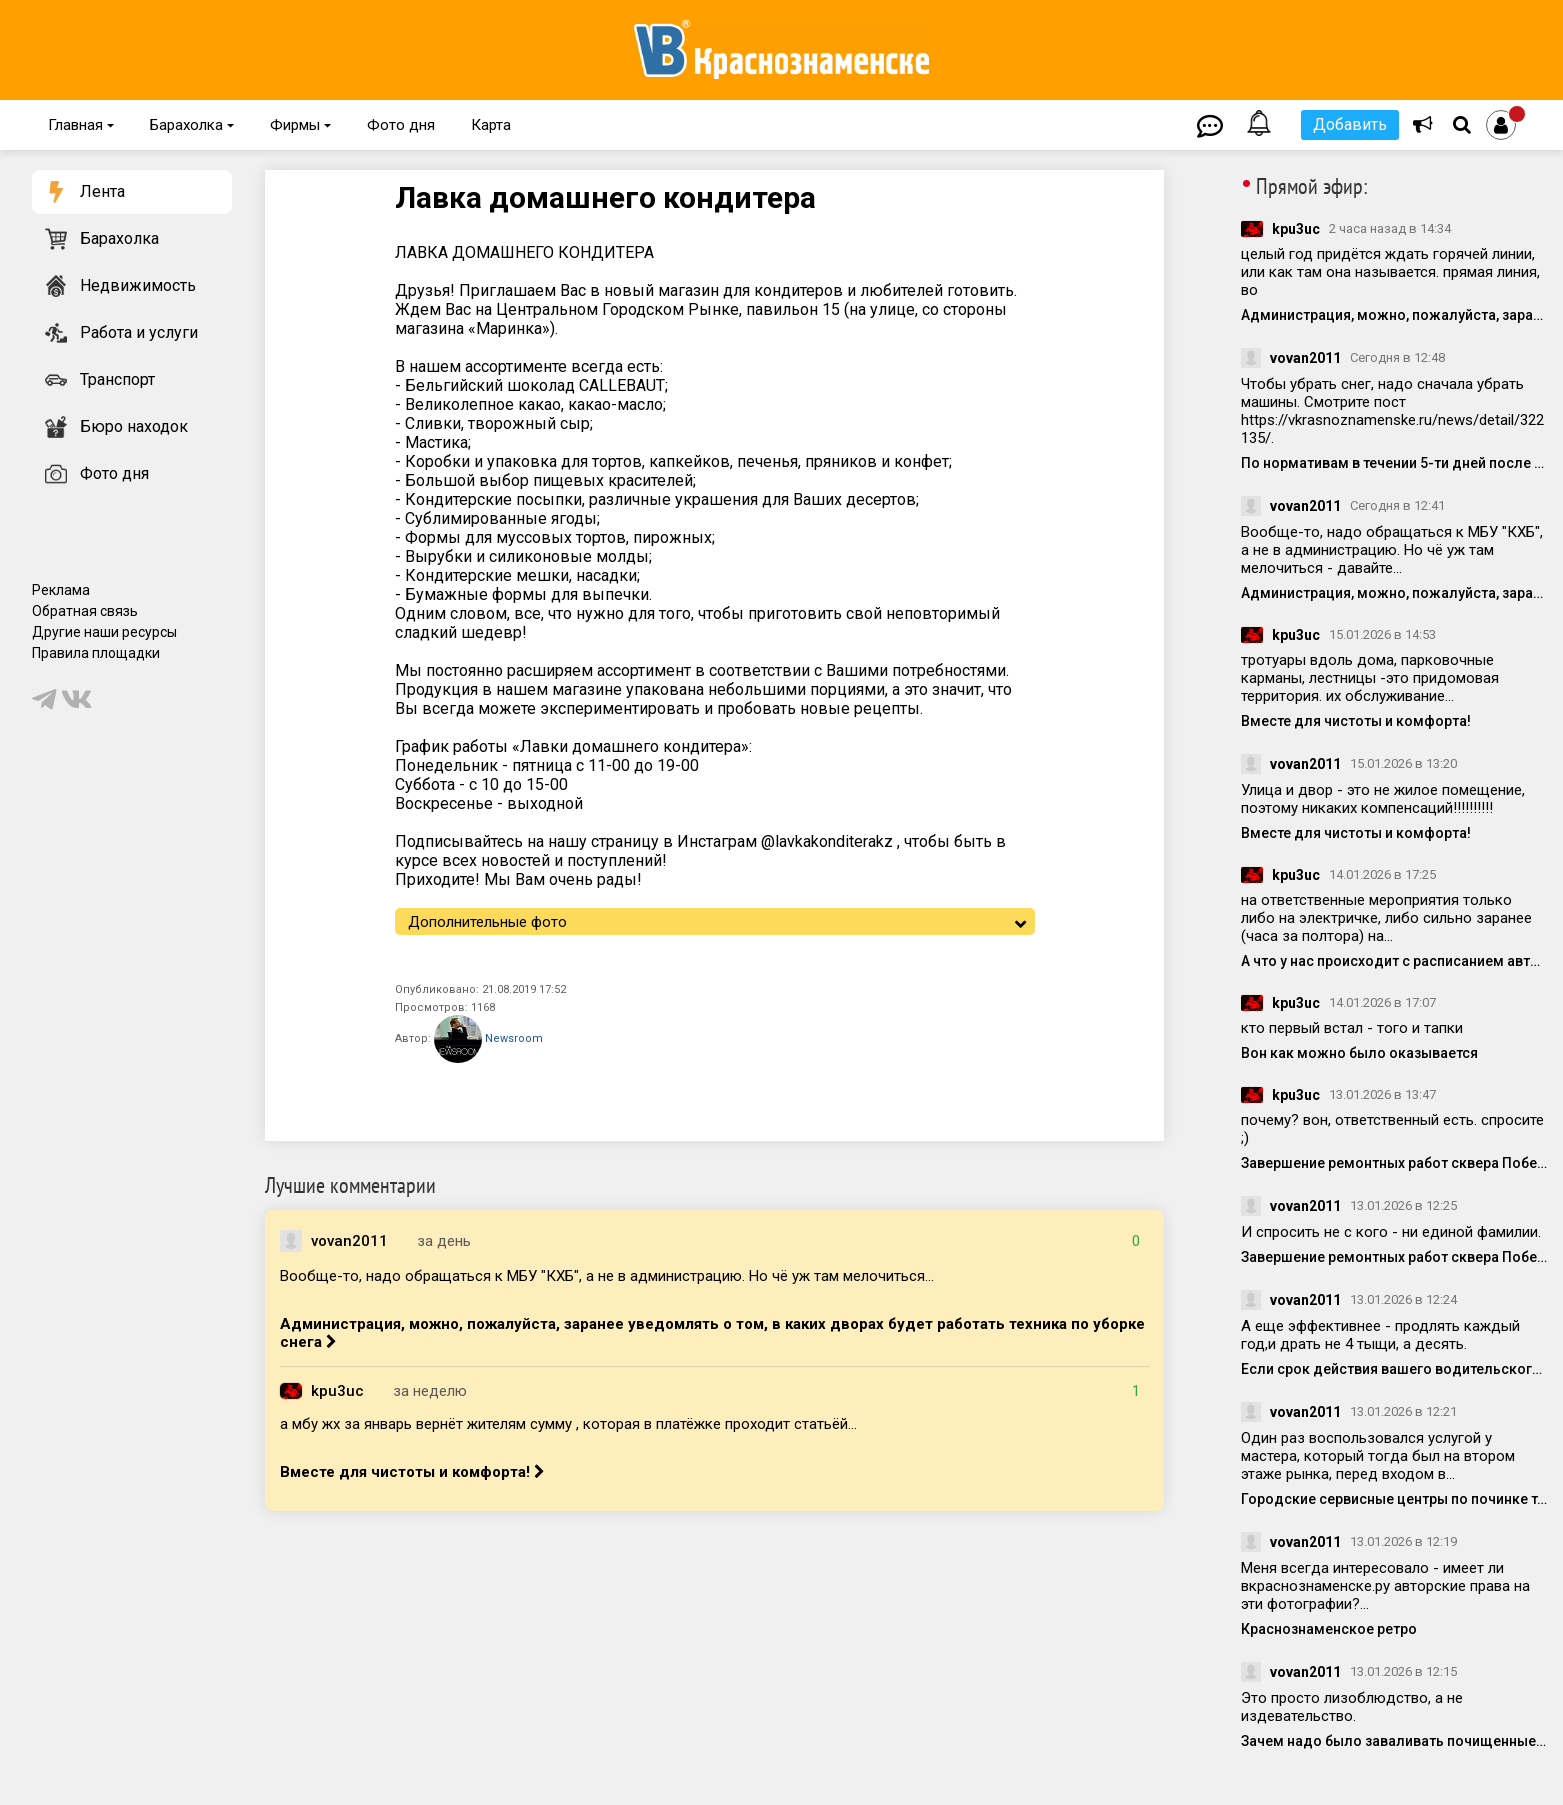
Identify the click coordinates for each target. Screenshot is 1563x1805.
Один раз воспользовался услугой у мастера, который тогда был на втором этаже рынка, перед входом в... (1378, 1456)
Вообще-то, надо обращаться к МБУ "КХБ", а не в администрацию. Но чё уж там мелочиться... (607, 1276)
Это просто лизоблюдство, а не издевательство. (1352, 1707)
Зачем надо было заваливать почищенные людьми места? (1394, 1741)
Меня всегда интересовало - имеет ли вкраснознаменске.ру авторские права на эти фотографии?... (1385, 1586)
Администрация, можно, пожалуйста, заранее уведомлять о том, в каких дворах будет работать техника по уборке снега (712, 1333)
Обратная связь (85, 611)
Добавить (1350, 124)
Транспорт (117, 379)
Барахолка (192, 125)
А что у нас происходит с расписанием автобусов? (1394, 961)
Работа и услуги (139, 332)
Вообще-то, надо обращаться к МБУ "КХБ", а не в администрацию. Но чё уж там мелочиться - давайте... (1392, 550)
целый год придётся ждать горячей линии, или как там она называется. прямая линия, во (1390, 272)
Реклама (61, 590)
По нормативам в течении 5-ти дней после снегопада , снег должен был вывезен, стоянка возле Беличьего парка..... (1394, 463)
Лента (102, 191)
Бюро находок (134, 426)
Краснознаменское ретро (1329, 1629)
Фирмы (300, 125)
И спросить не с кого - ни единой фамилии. (1391, 1232)
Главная (81, 125)
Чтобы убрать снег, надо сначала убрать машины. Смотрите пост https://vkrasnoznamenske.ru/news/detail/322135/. (1392, 411)
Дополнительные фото (487, 922)
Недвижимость (138, 285)
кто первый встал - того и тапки (1352, 1028)
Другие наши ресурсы (104, 632)
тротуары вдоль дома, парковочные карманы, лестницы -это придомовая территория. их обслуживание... (1370, 678)
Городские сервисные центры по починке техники (1394, 1499)
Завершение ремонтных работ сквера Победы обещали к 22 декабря (1394, 1163)
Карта (491, 125)
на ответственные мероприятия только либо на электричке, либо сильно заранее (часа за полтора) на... (1386, 918)
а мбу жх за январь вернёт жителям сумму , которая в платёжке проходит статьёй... (568, 1424)
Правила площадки (96, 653)
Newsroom (488, 1039)
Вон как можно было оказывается (1359, 1053)
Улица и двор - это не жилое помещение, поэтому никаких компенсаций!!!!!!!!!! (1383, 799)
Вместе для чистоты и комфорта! (412, 1472)
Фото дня (401, 125)
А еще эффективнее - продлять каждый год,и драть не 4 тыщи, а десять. (1380, 1335)
